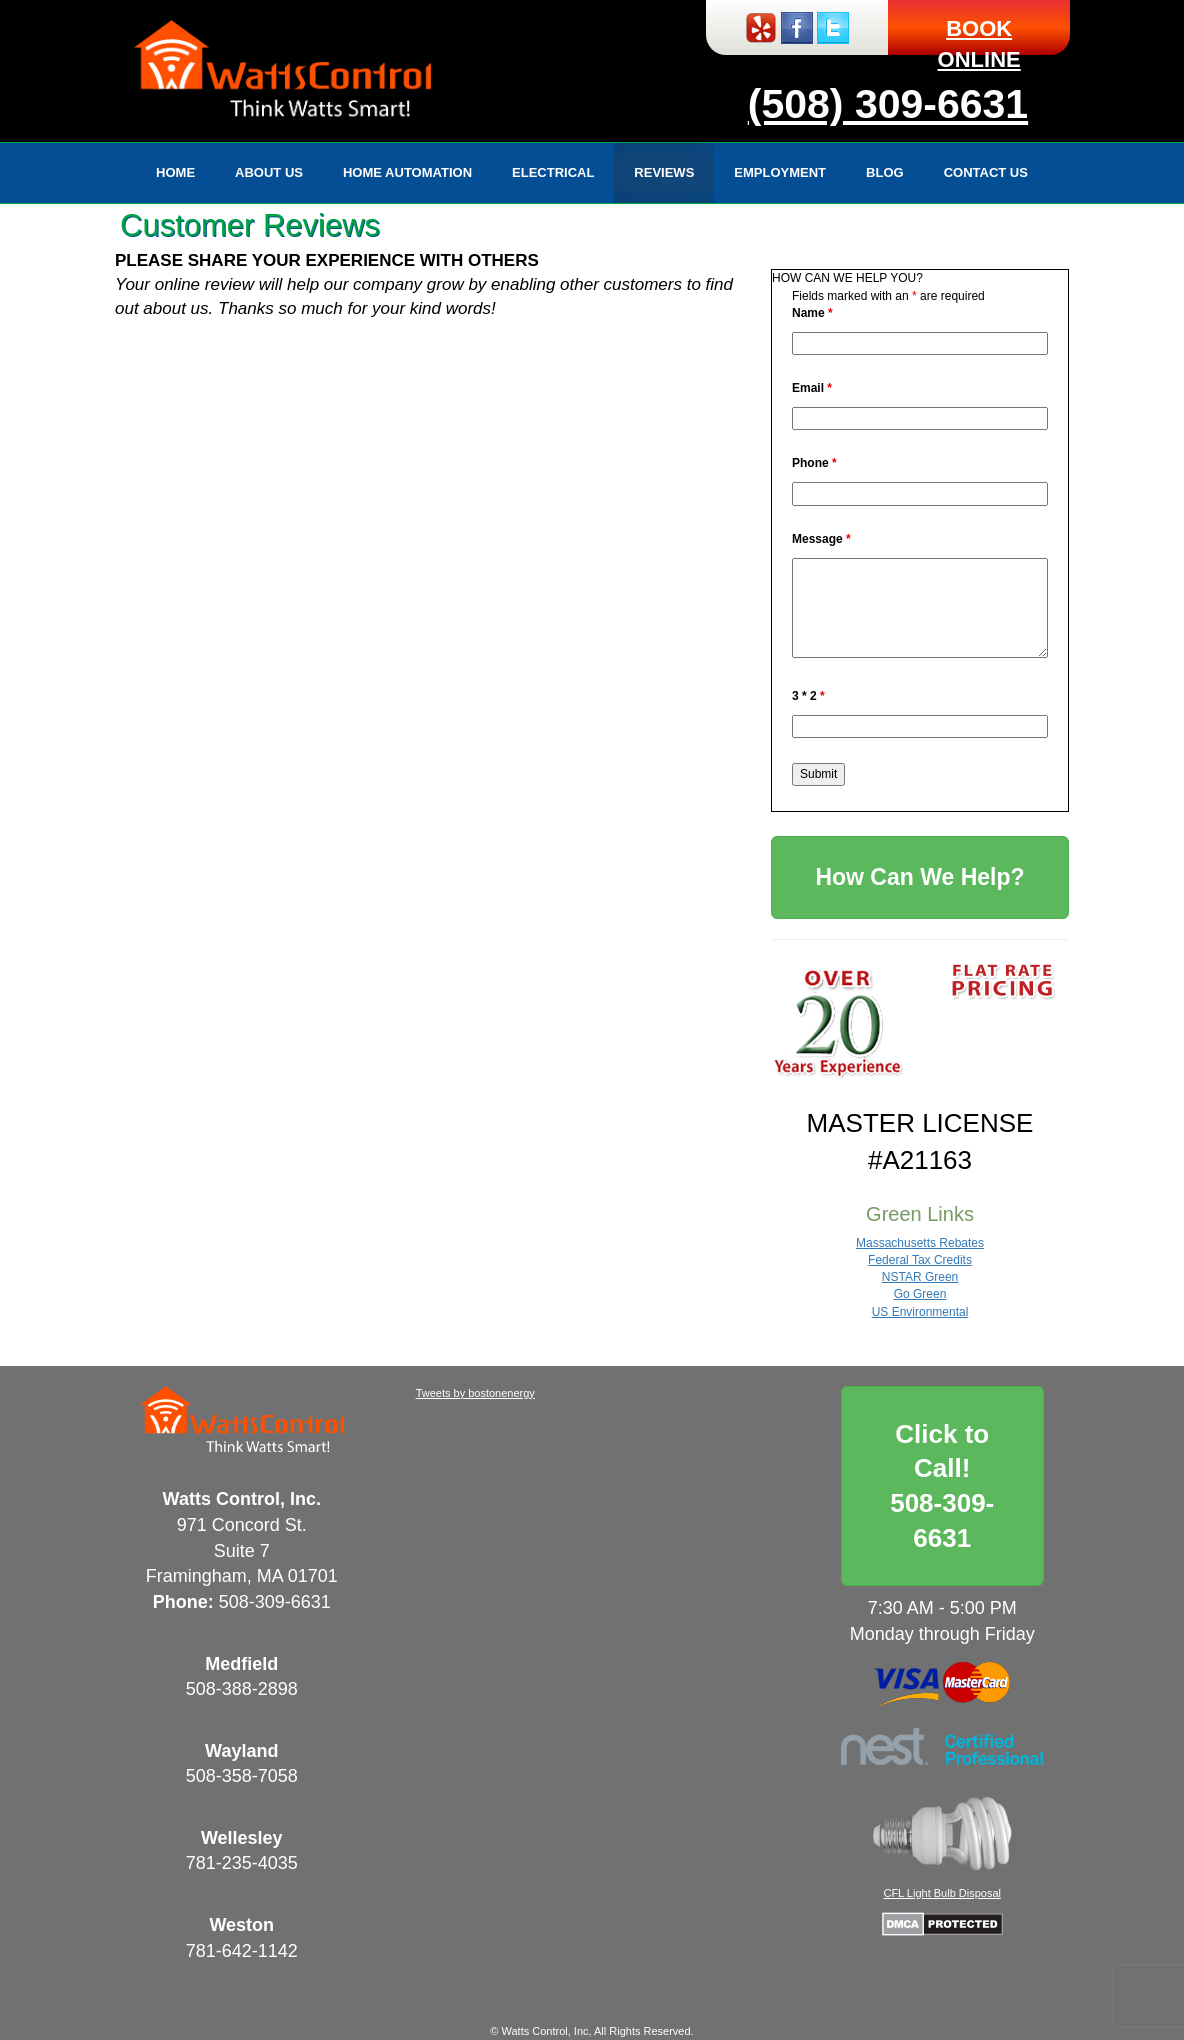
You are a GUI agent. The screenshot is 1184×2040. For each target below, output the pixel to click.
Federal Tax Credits (920, 1260)
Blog (885, 172)
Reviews (664, 172)
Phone (814, 463)
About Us (269, 172)
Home (175, 172)
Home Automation (407, 172)
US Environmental (920, 1312)
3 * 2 (808, 696)
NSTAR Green (920, 1277)
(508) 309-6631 (888, 104)
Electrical (553, 172)
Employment (780, 172)
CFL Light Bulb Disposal (942, 1893)
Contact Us (986, 172)
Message (821, 539)
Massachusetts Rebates (920, 1243)
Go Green (920, 1294)
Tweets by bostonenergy (475, 1393)
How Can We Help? (919, 877)
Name (812, 313)
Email (812, 388)
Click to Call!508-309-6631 (942, 1486)
